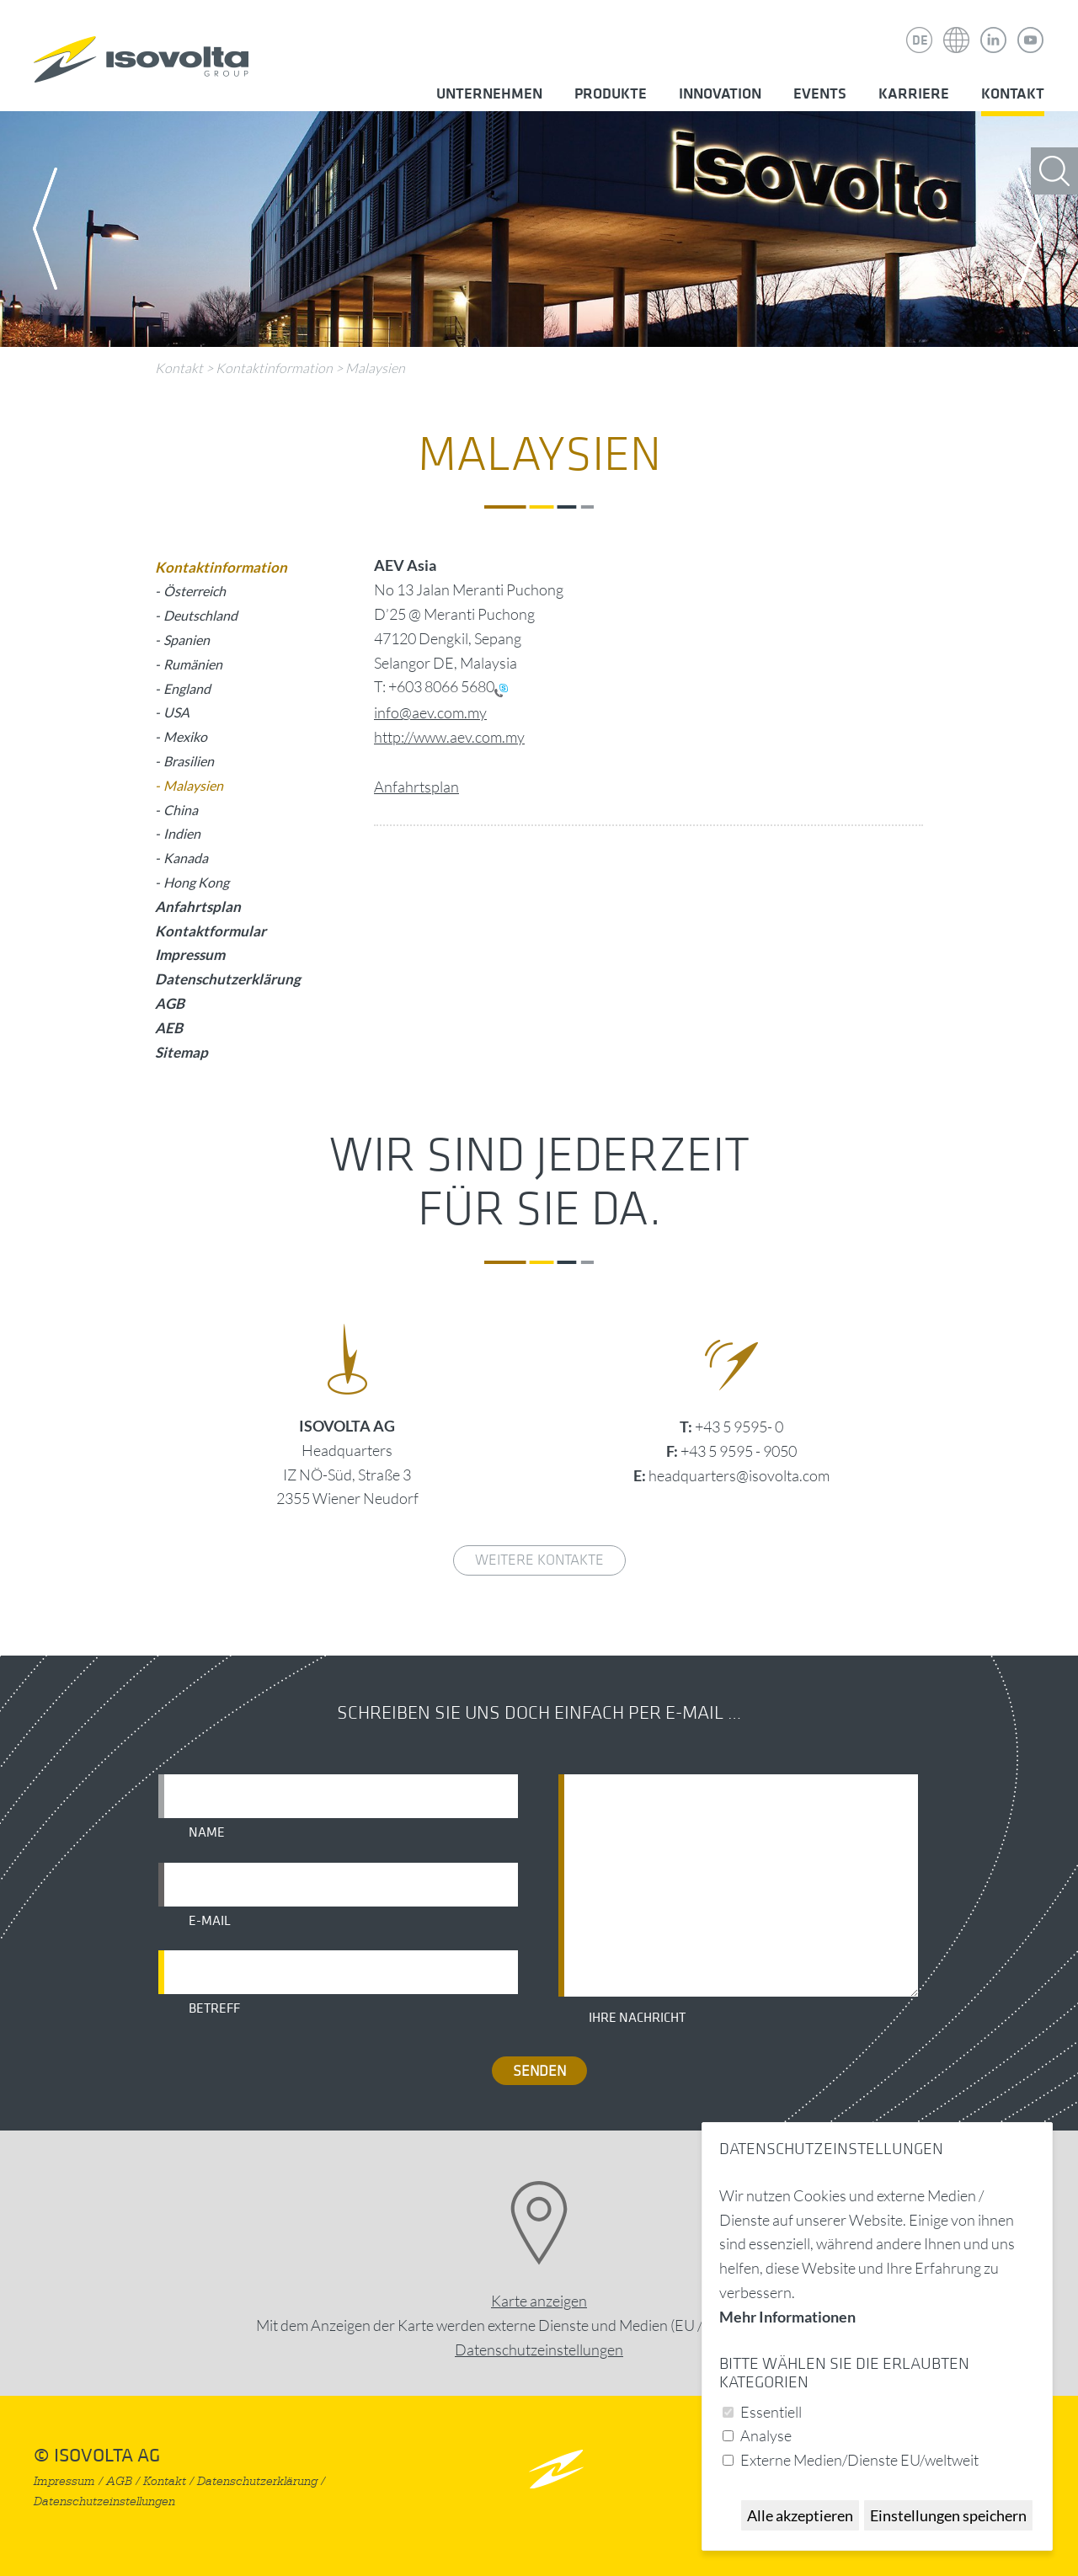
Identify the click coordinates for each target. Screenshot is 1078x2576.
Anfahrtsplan (416, 786)
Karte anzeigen (539, 2300)
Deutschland (200, 615)
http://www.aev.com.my (449, 737)
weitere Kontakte (539, 1560)
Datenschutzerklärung (228, 979)
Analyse (766, 2435)
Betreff (214, 2008)
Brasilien (188, 761)
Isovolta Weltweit (957, 28)
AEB (169, 1028)
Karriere (913, 94)
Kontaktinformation (274, 368)
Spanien (186, 640)
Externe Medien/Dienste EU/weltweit (859, 2460)
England (187, 688)
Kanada (185, 858)
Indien (181, 833)
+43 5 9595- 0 (739, 1426)
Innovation (720, 94)
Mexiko (185, 736)
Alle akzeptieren (800, 2515)
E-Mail (210, 1920)
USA (176, 712)
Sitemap (181, 1052)
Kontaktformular (210, 931)
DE (920, 40)
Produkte (610, 94)
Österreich (194, 591)
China (180, 810)
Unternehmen (489, 94)
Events (819, 94)
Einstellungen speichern (948, 2515)
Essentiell (771, 2412)
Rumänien (192, 664)
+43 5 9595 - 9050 (738, 1451)
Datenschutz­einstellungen (539, 2349)
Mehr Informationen (787, 2316)
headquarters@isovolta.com (739, 1475)
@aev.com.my (443, 712)
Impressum (190, 954)
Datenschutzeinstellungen (104, 2501)
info (386, 712)
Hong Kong (196, 882)
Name (207, 1832)
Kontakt (1012, 94)
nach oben (556, 2468)
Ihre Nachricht (637, 2017)
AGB (169, 1003)
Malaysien (375, 368)
